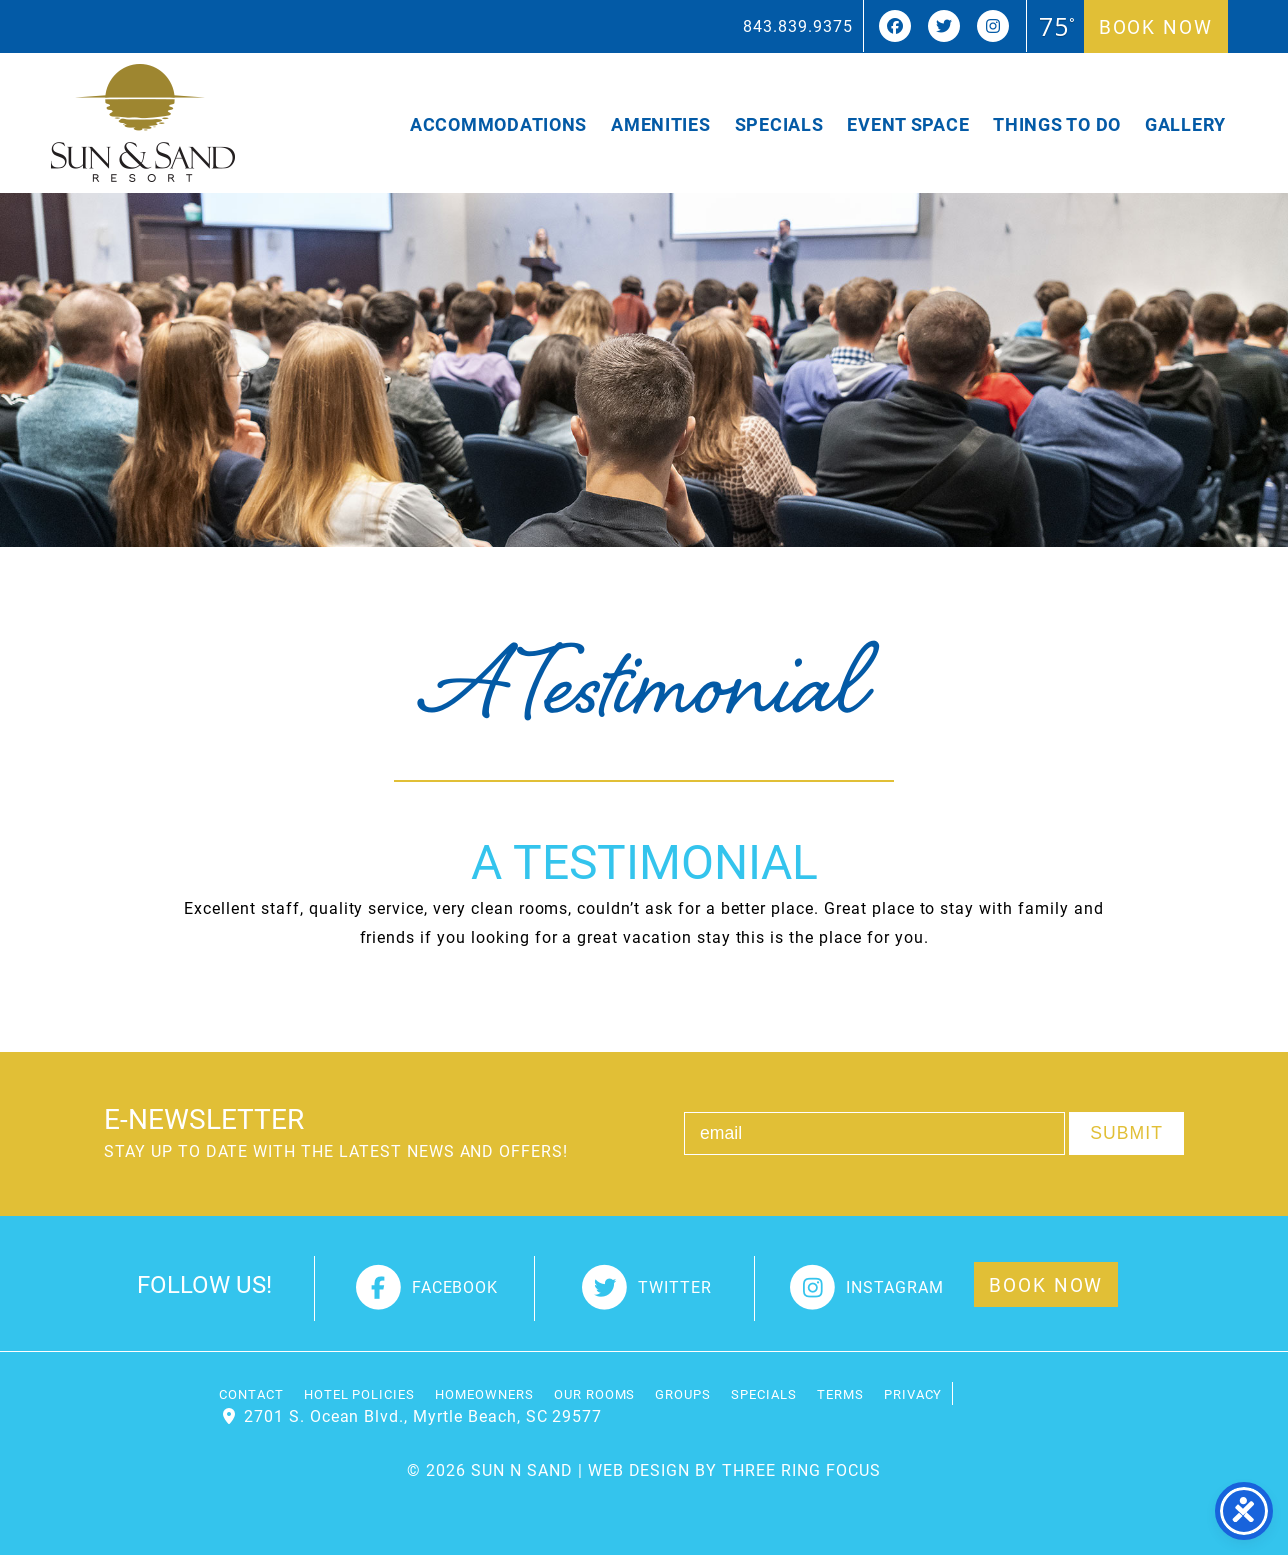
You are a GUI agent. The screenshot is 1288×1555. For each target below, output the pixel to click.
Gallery (1185, 124)
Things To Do (1057, 124)
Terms (840, 1393)
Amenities (660, 124)
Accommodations (498, 124)
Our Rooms (595, 1393)
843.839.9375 (798, 25)
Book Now (1156, 26)
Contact (251, 1393)
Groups (683, 1393)
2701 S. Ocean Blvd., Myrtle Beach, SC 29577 (423, 1415)
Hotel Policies (359, 1393)
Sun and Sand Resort (143, 123)
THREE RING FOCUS (801, 1469)
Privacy (913, 1393)
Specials (779, 124)
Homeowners (484, 1393)
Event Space (908, 124)
